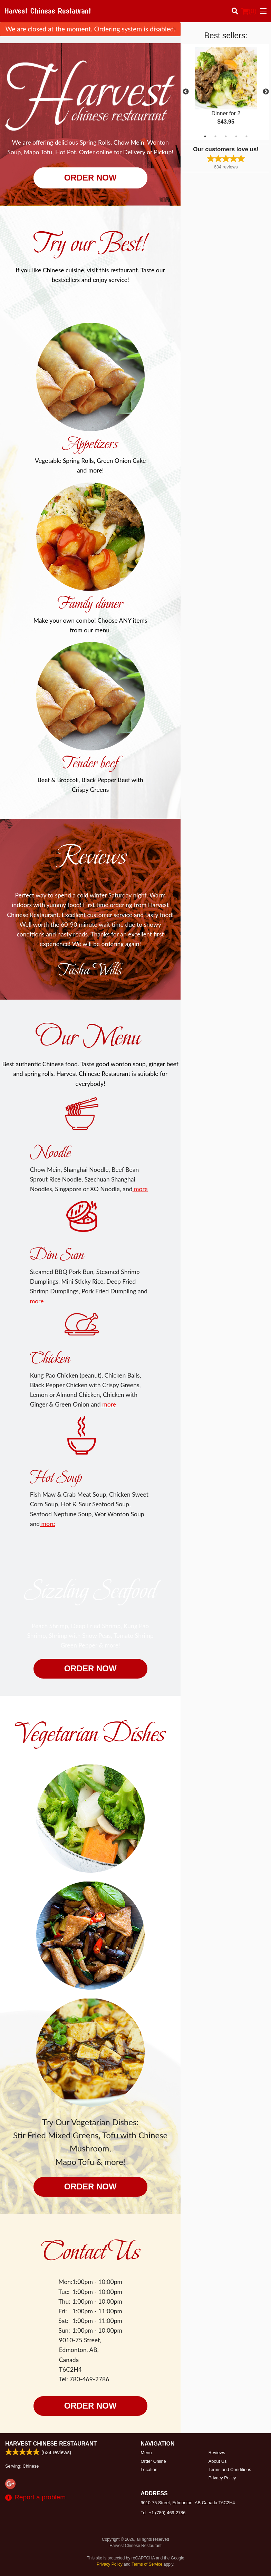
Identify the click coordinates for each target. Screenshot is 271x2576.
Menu (146, 2452)
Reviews (217, 2452)
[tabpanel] (226, 92)
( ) (249, 11)
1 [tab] (205, 136)
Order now (90, 177)
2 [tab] (215, 136)
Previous (185, 91)
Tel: (163, 2512)
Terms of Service (147, 2564)
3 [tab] (225, 136)
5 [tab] (246, 136)
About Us (218, 2461)
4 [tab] (236, 136)
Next (265, 91)
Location (149, 2469)
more (140, 1189)
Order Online (153, 2461)
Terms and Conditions (230, 2469)
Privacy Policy (222, 2477)
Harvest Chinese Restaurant (51, 2444)
